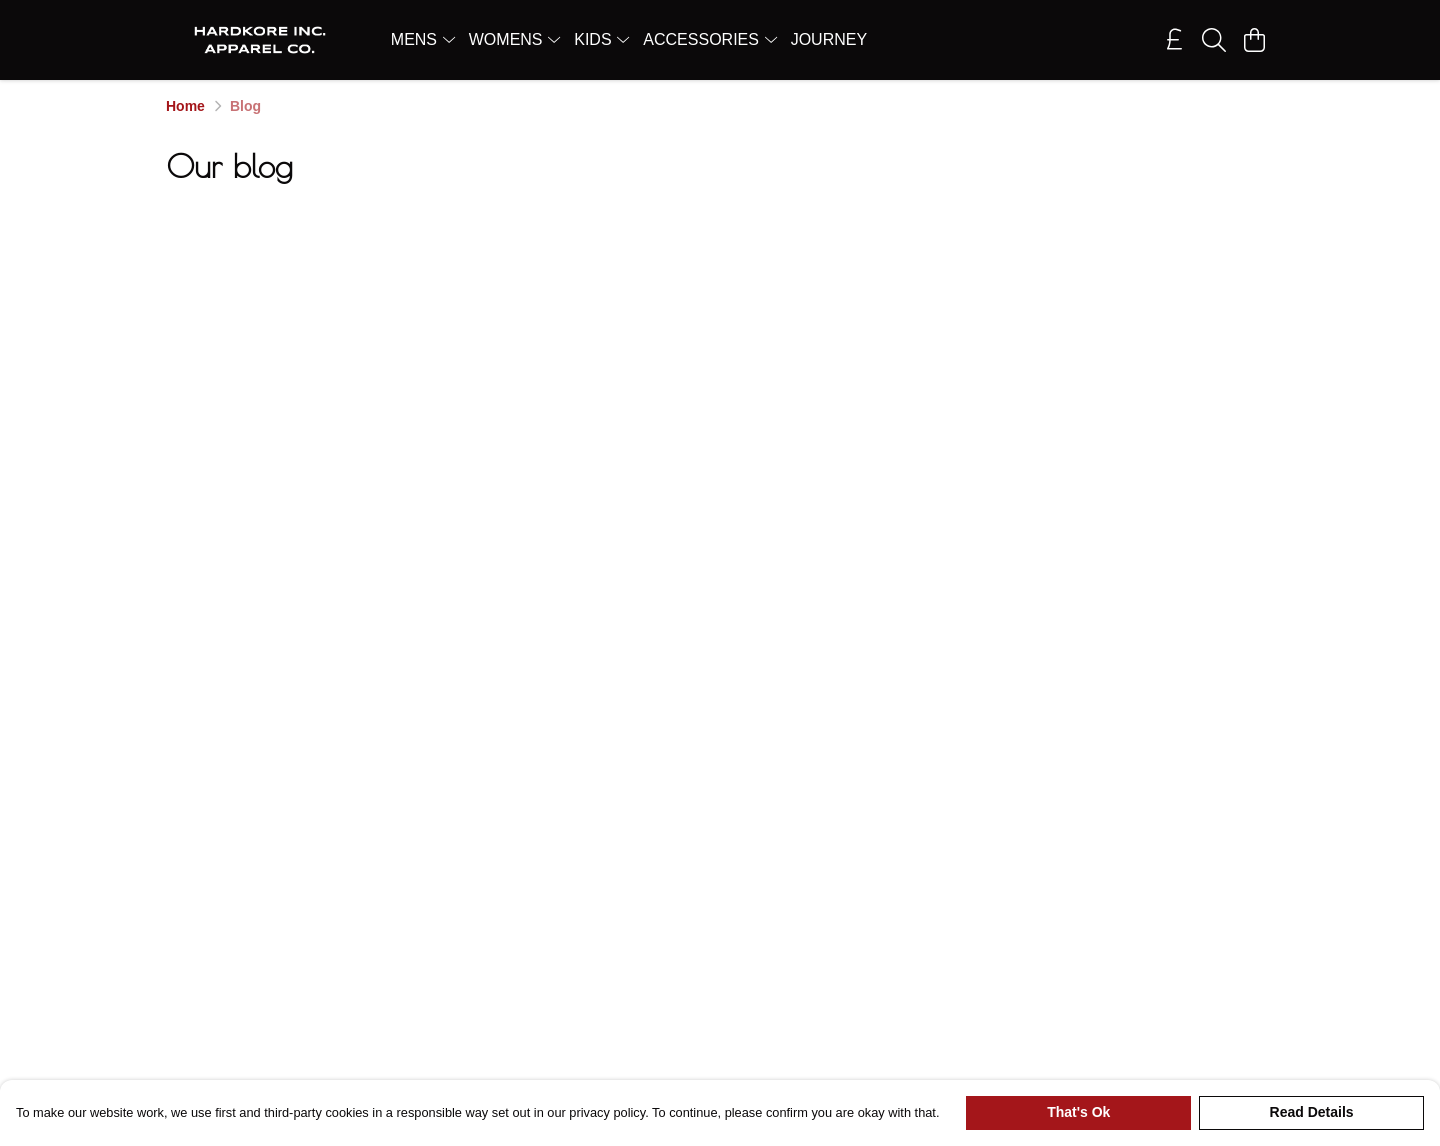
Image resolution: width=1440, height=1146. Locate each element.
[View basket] (1254, 40)
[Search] (1214, 40)
